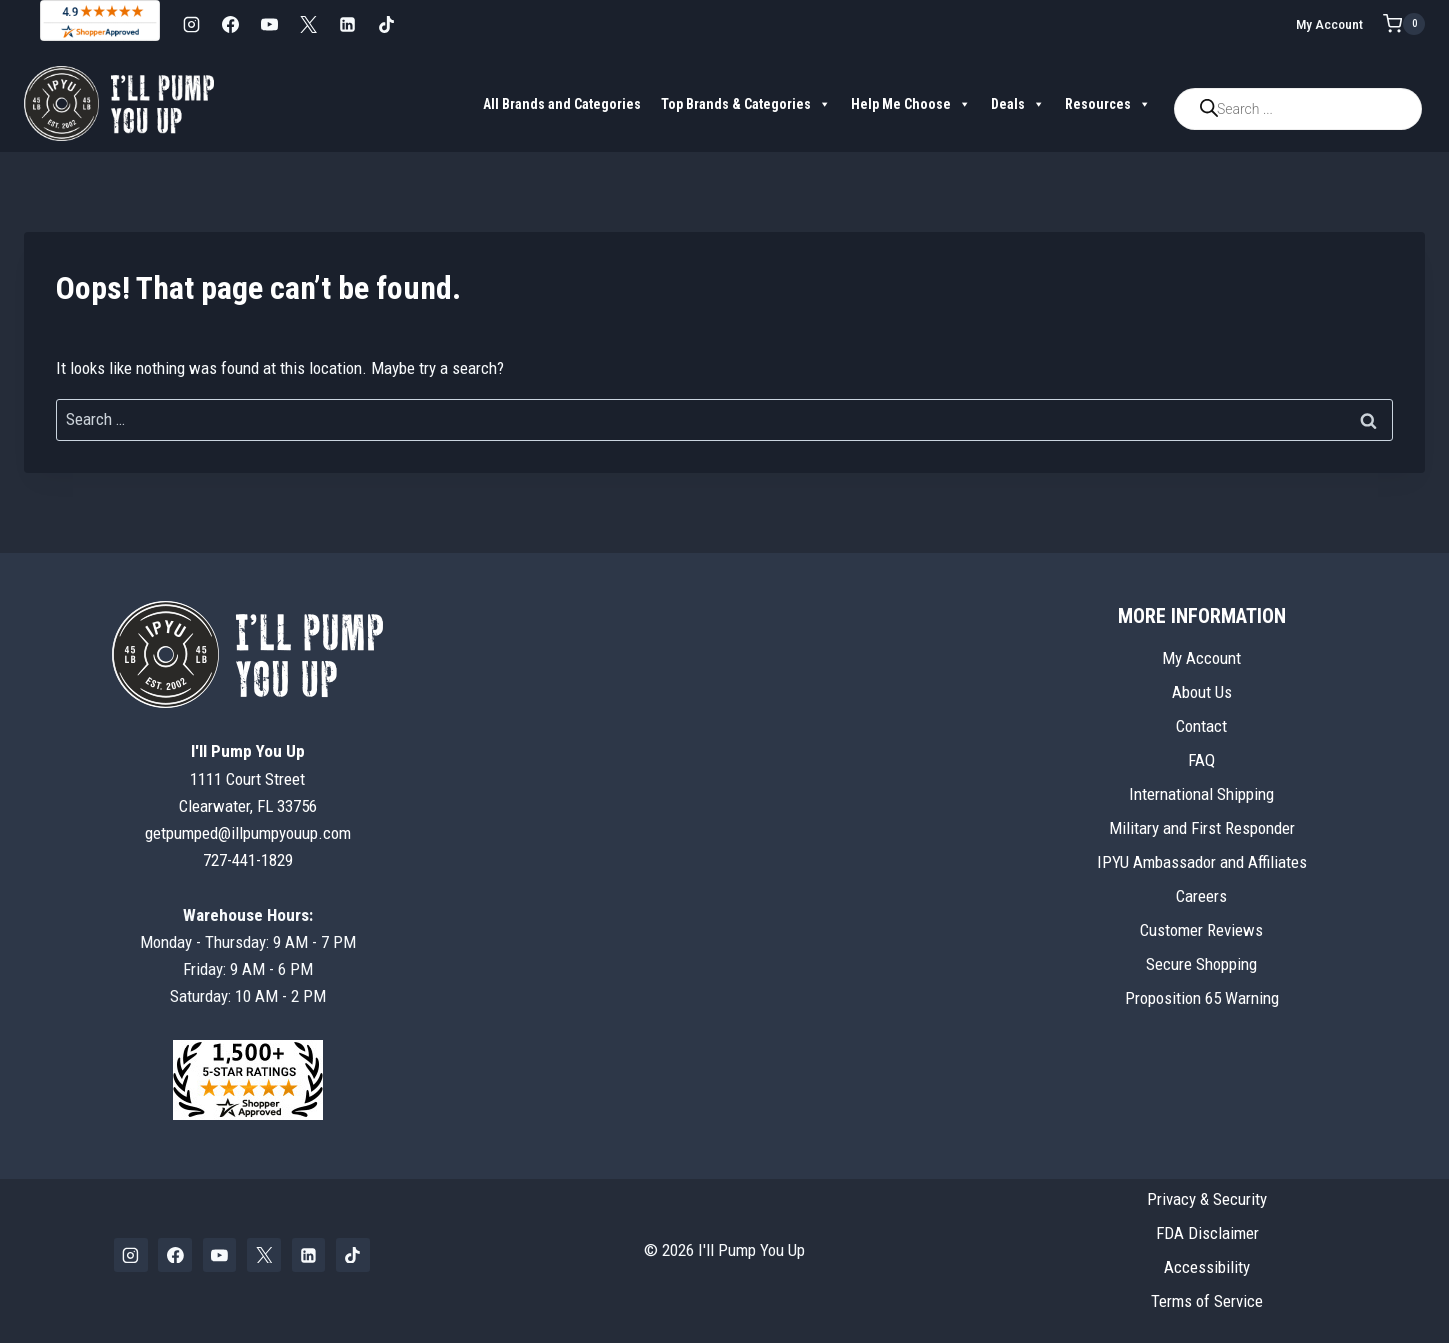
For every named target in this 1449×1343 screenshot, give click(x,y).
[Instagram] (191, 24)
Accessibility (1207, 1267)
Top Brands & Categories (746, 104)
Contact (1201, 726)
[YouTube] (269, 24)
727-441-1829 (248, 860)
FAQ (1201, 760)
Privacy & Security (1207, 1199)
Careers (1201, 896)
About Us (1202, 692)
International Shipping (1201, 794)
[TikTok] (386, 24)
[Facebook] (230, 24)
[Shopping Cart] (1404, 24)
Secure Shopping (1201, 964)
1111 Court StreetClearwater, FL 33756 (248, 778)
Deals (1018, 104)
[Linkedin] (347, 24)
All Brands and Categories (562, 104)
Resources (1108, 104)
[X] (308, 24)
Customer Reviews (1201, 930)
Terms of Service (1207, 1301)
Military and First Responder (1202, 828)
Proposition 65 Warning (1202, 998)
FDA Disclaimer (1207, 1233)
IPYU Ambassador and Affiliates (1202, 862)
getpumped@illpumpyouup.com (248, 833)
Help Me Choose (911, 104)
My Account (1329, 24)
